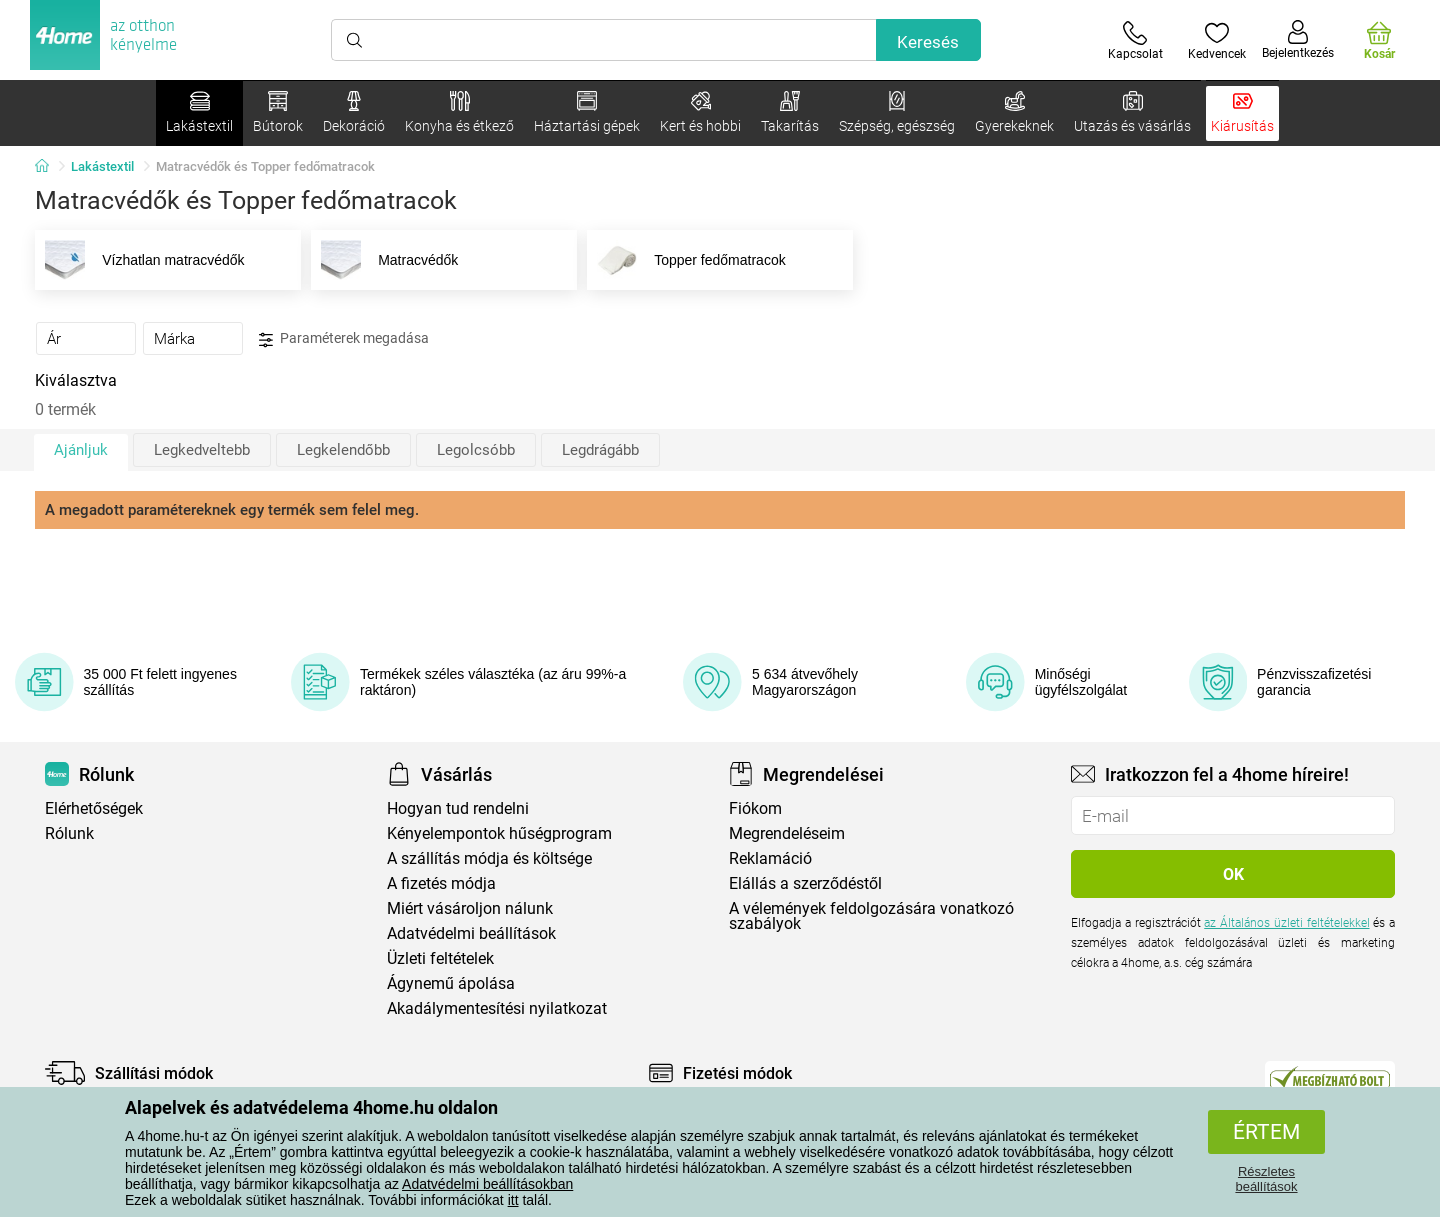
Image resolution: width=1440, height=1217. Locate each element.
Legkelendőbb (343, 450)
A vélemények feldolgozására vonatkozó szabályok (871, 916)
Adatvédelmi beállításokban (487, 1184)
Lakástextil (102, 166)
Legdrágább (600, 450)
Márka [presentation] (174, 339)
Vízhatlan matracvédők (141, 260)
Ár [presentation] (54, 339)
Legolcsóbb (476, 450)
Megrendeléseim (787, 833)
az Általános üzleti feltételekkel (1286, 923)
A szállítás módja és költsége (489, 858)
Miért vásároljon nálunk (470, 908)
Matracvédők (386, 260)
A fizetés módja (441, 883)
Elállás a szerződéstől (805, 883)
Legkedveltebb (202, 450)
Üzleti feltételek (440, 958)
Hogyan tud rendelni (458, 808)
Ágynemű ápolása (451, 983)
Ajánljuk (81, 450)
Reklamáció (770, 858)
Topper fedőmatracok (688, 260)
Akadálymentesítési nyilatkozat (497, 1008)
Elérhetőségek (94, 808)
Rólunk (69, 833)
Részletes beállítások (1266, 1179)
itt (513, 1200)
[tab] (86, 338)
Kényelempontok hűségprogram (499, 833)
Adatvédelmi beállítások (471, 933)
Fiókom (755, 808)
